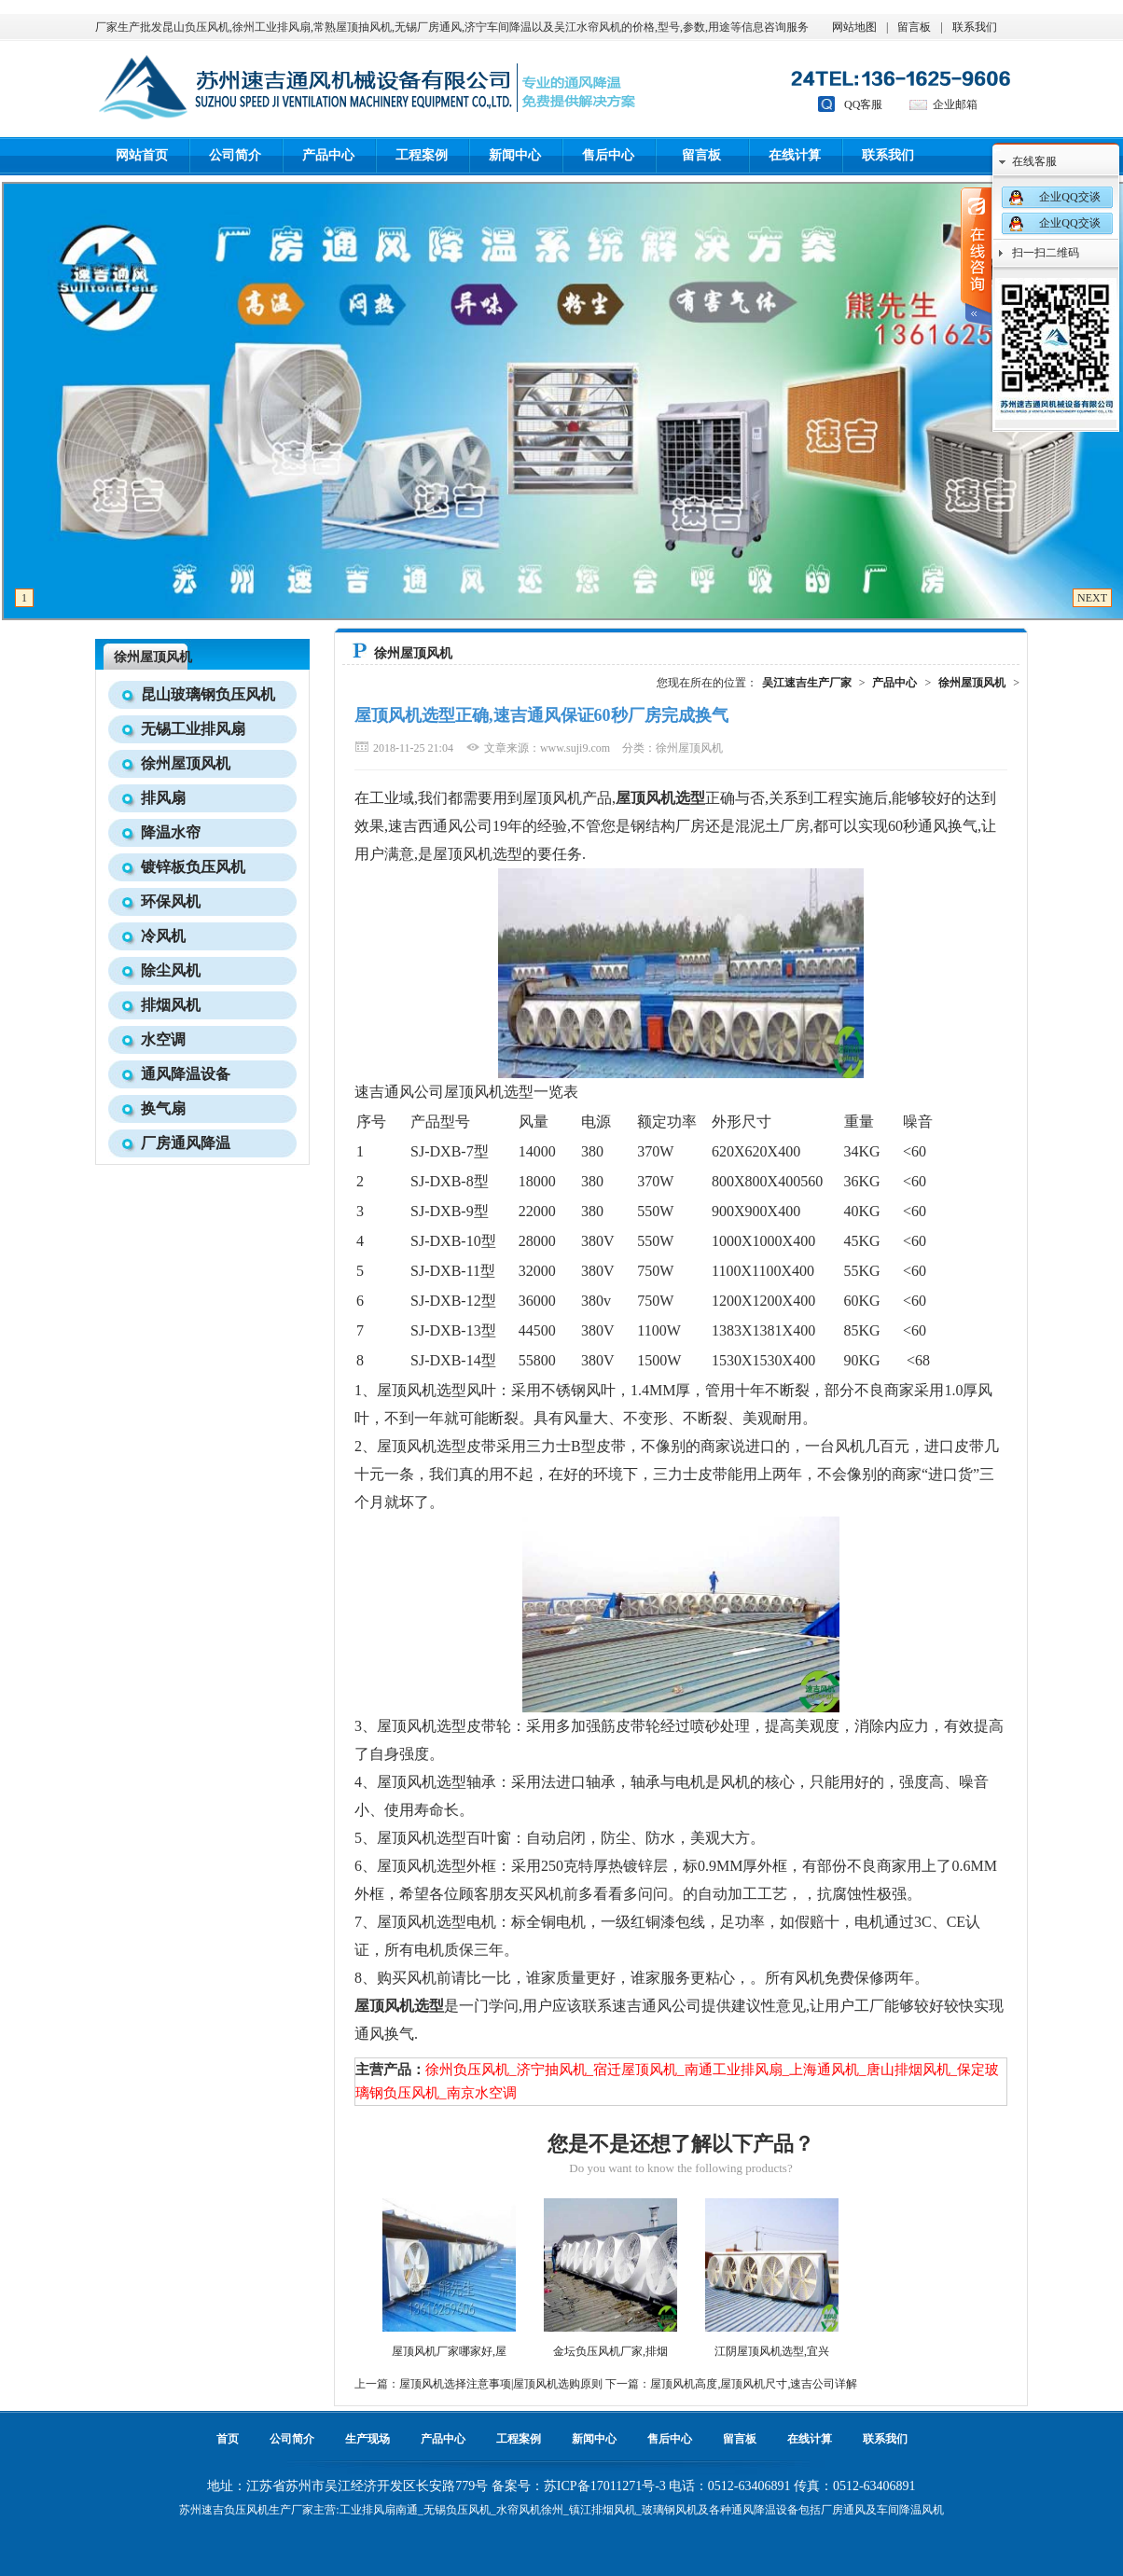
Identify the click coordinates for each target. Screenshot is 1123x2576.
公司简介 (235, 155)
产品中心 (328, 155)
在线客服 (1034, 161)
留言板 (914, 27)
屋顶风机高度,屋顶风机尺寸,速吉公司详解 (753, 2383)
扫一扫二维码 (1045, 252)
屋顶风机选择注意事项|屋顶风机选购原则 (501, 2383)
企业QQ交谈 (1069, 196)
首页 (227, 2438)
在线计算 (795, 155)
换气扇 (163, 1108)
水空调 (163, 1039)
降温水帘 (171, 832)
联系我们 (974, 27)
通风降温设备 (185, 1074)
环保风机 (171, 901)
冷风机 (163, 936)
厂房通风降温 (185, 1143)
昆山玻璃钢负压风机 (208, 694)
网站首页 (142, 155)
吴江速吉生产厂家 (807, 682)
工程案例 (421, 155)
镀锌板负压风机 (193, 867)
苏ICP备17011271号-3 (605, 2486)
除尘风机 (171, 970)
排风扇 (163, 798)
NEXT (1092, 597)
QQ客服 (863, 104)
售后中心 (608, 155)
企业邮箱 (955, 104)
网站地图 (854, 27)
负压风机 (246, 2509)
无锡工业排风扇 (193, 729)
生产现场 (367, 2438)
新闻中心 (515, 155)
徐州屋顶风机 (153, 657)
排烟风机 (171, 1005)
